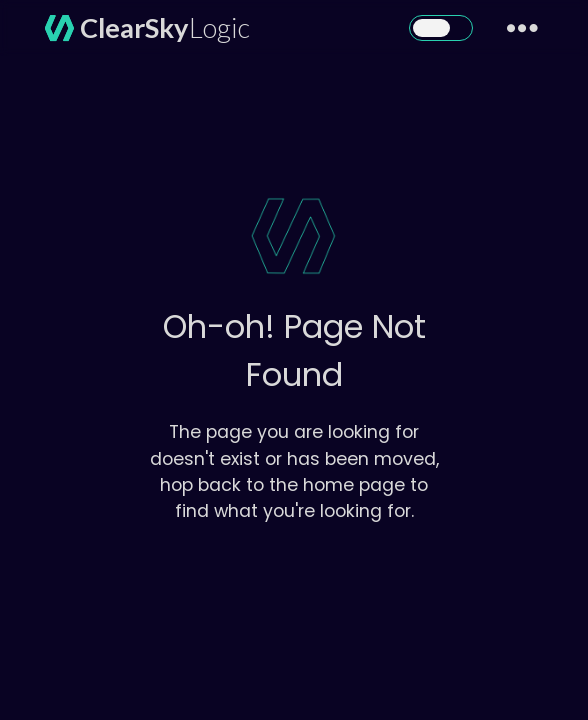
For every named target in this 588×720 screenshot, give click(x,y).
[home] (141, 28)
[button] (441, 28)
